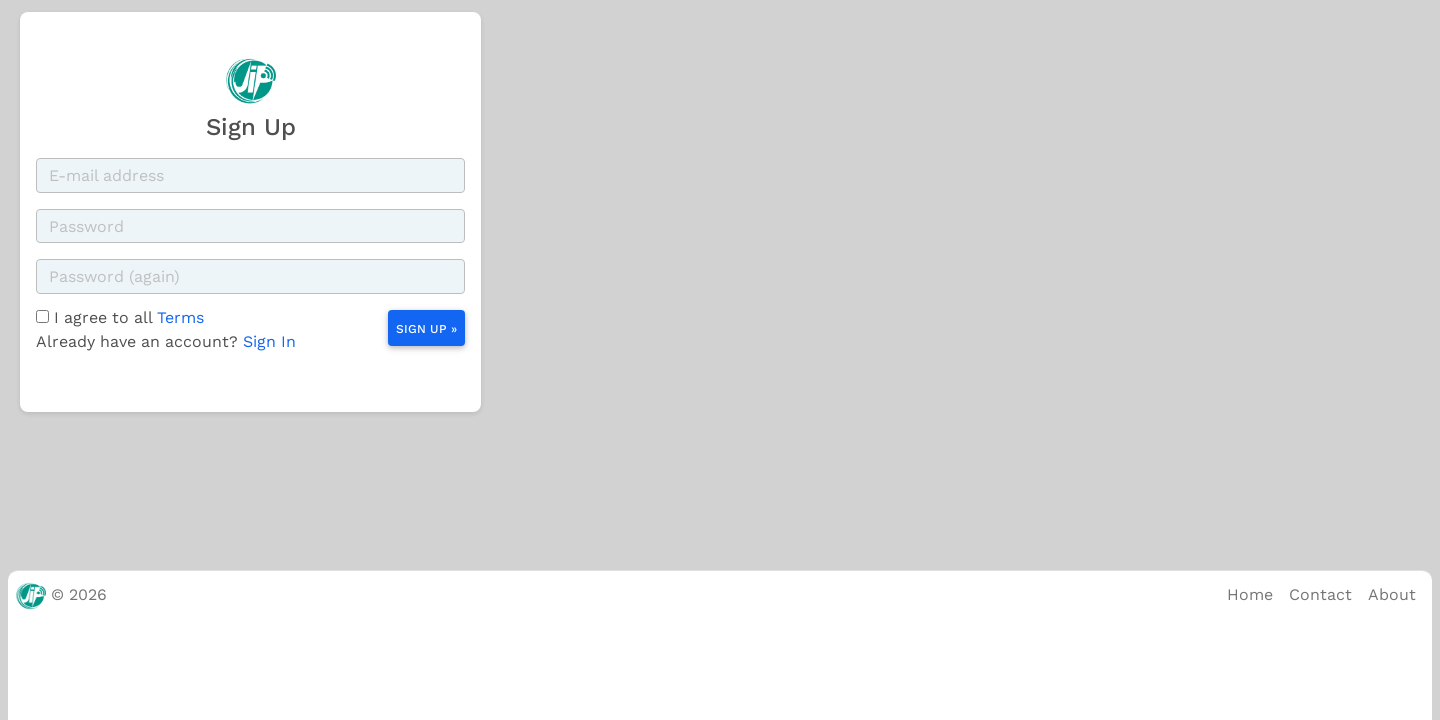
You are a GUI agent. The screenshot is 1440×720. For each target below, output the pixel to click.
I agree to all (129, 318)
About (1392, 594)
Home (1250, 594)
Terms (180, 317)
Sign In (269, 341)
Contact (1320, 594)
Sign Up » (426, 329)
